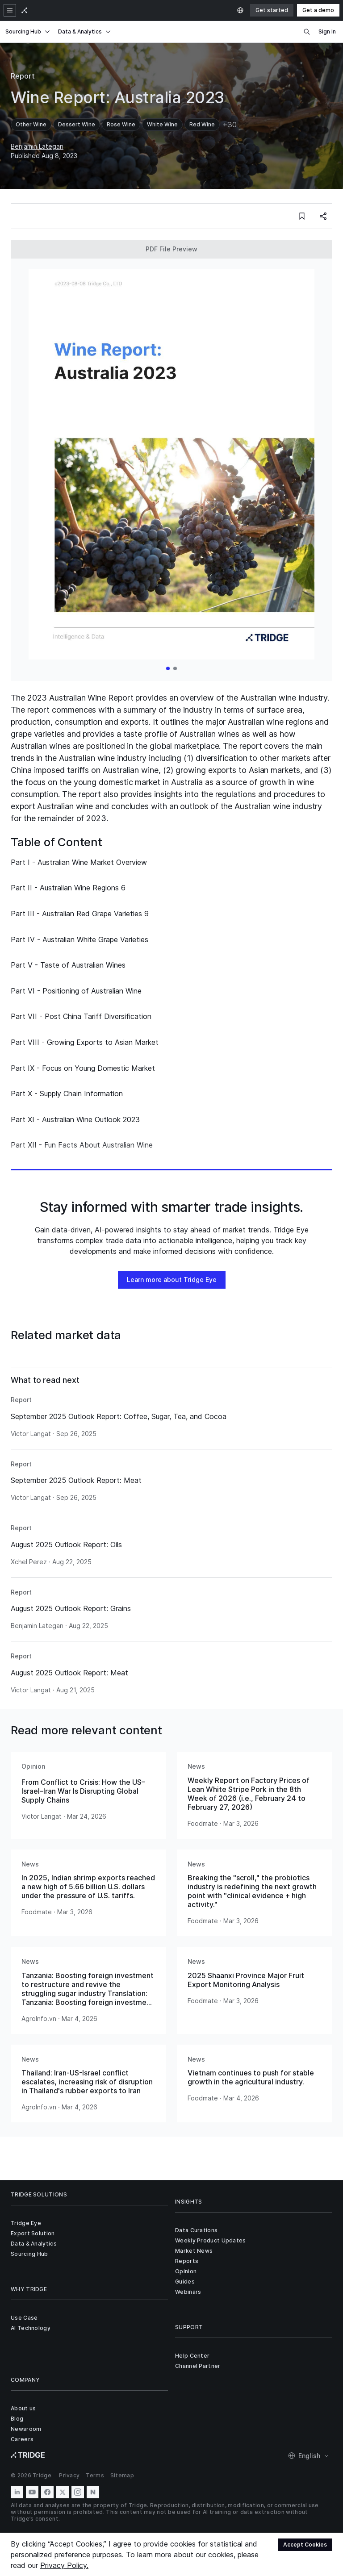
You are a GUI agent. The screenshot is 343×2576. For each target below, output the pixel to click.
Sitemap (122, 2475)
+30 (229, 124)
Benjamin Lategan (37, 146)
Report (23, 75)
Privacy (69, 2475)
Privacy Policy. (64, 2565)
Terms (95, 2475)
